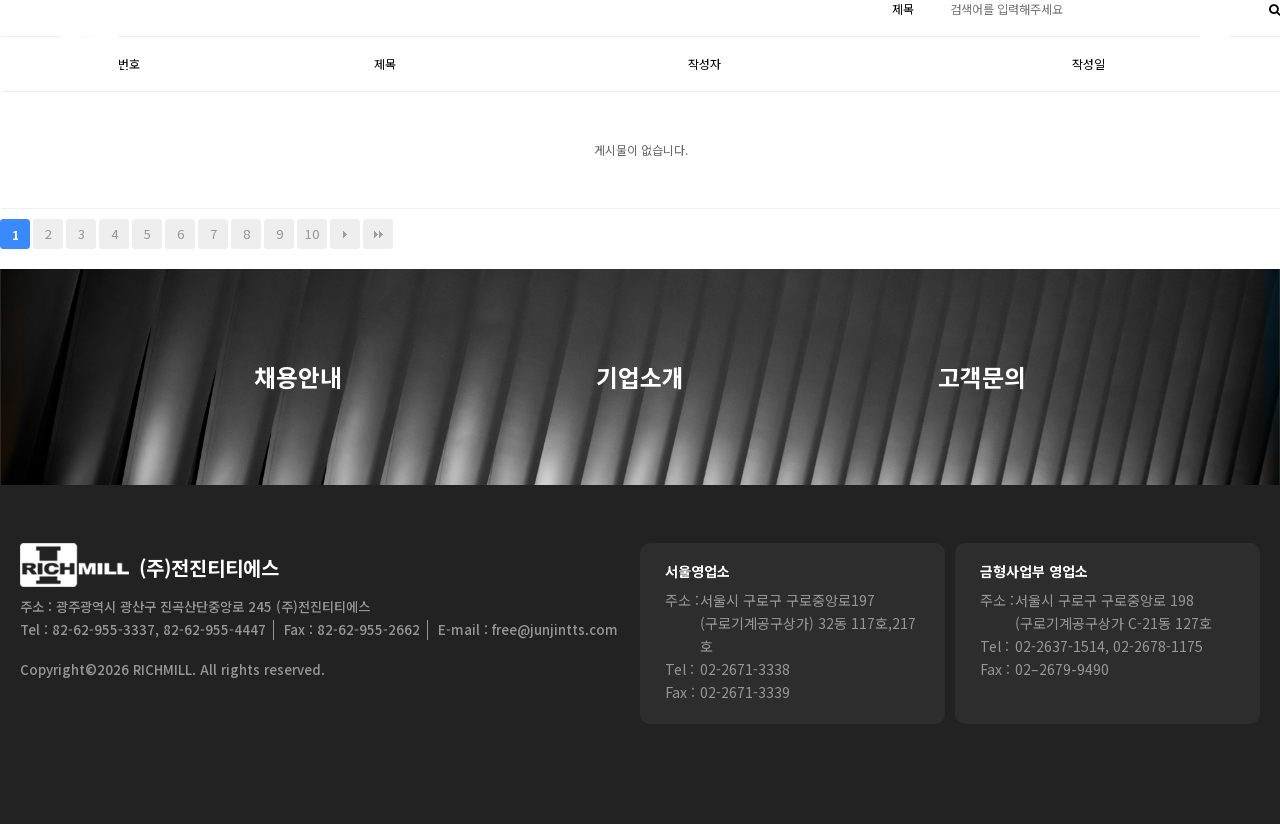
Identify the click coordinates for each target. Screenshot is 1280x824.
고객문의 (982, 378)
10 (312, 233)
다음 (345, 234)
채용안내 (298, 378)
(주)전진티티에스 (209, 567)
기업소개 (640, 378)
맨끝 (378, 234)
